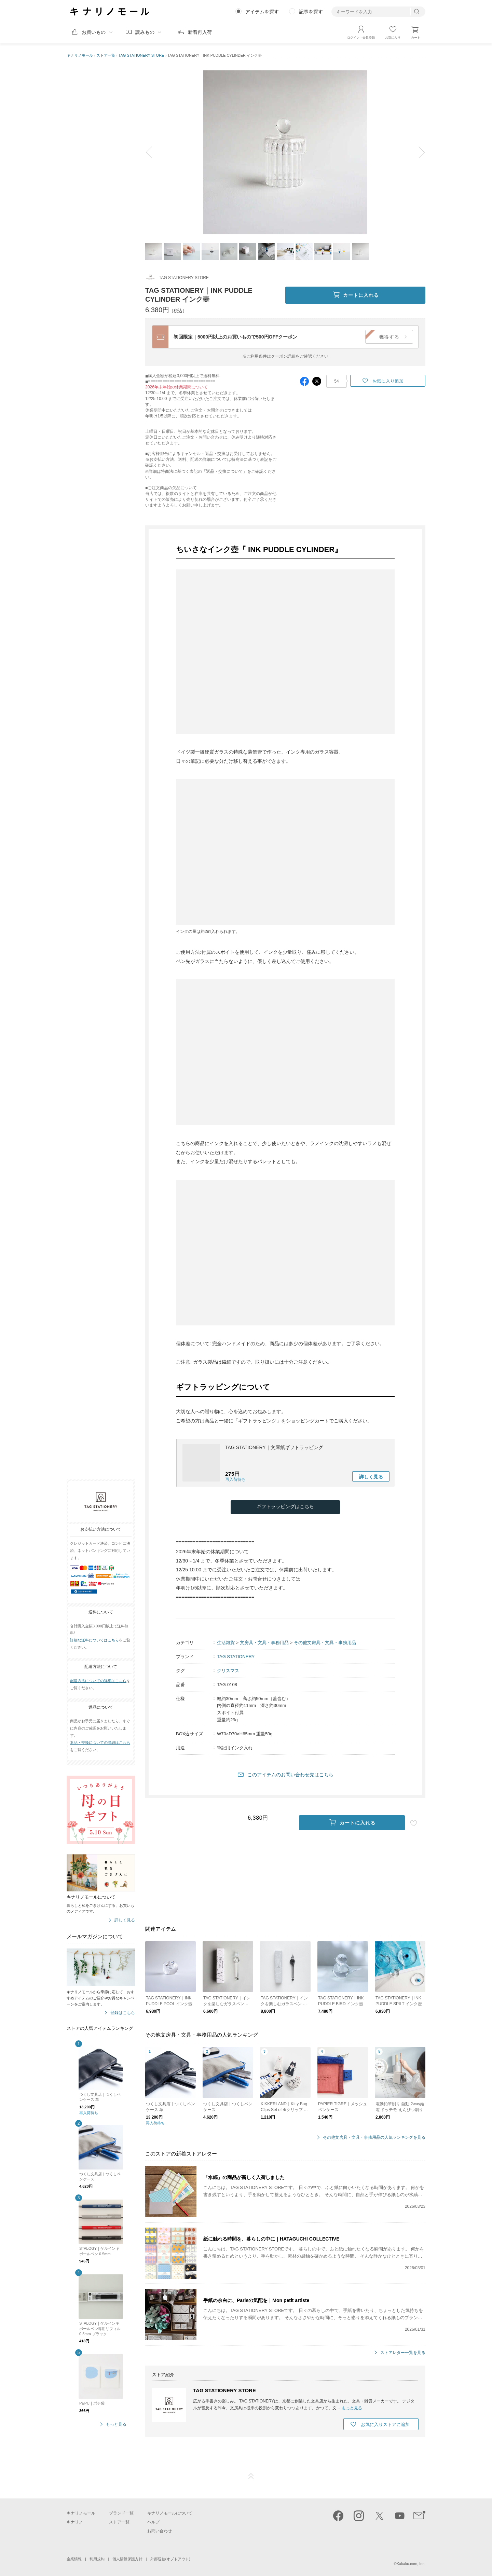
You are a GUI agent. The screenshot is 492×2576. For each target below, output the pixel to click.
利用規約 (97, 2559)
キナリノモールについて (169, 2513)
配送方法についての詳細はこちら (98, 1681)
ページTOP (251, 2476)
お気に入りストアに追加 (385, 2424)
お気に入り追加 (388, 381)
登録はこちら (122, 2013)
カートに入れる (355, 295)
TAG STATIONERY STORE (141, 55)
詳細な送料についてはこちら (94, 1640)
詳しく (371, 1476)
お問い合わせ (159, 2531)
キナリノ (75, 2522)
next (416, 152)
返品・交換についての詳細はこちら (100, 1742)
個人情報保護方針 (127, 2559)
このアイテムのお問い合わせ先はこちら (290, 1774)
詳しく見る (124, 1920)
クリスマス (228, 1670)
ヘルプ (153, 2522)
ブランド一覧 (121, 2513)
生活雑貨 (226, 1642)
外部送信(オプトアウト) (170, 2559)
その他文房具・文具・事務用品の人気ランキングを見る (374, 2137)
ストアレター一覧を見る (402, 2353)
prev (153, 152)
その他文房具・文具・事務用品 (325, 1642)
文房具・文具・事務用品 (264, 1642)
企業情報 (74, 2559)
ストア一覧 (105, 55)
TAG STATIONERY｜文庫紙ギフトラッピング (274, 1447)
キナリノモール (80, 55)
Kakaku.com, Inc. (411, 2564)
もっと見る (116, 2424)
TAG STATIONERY (236, 1656)
